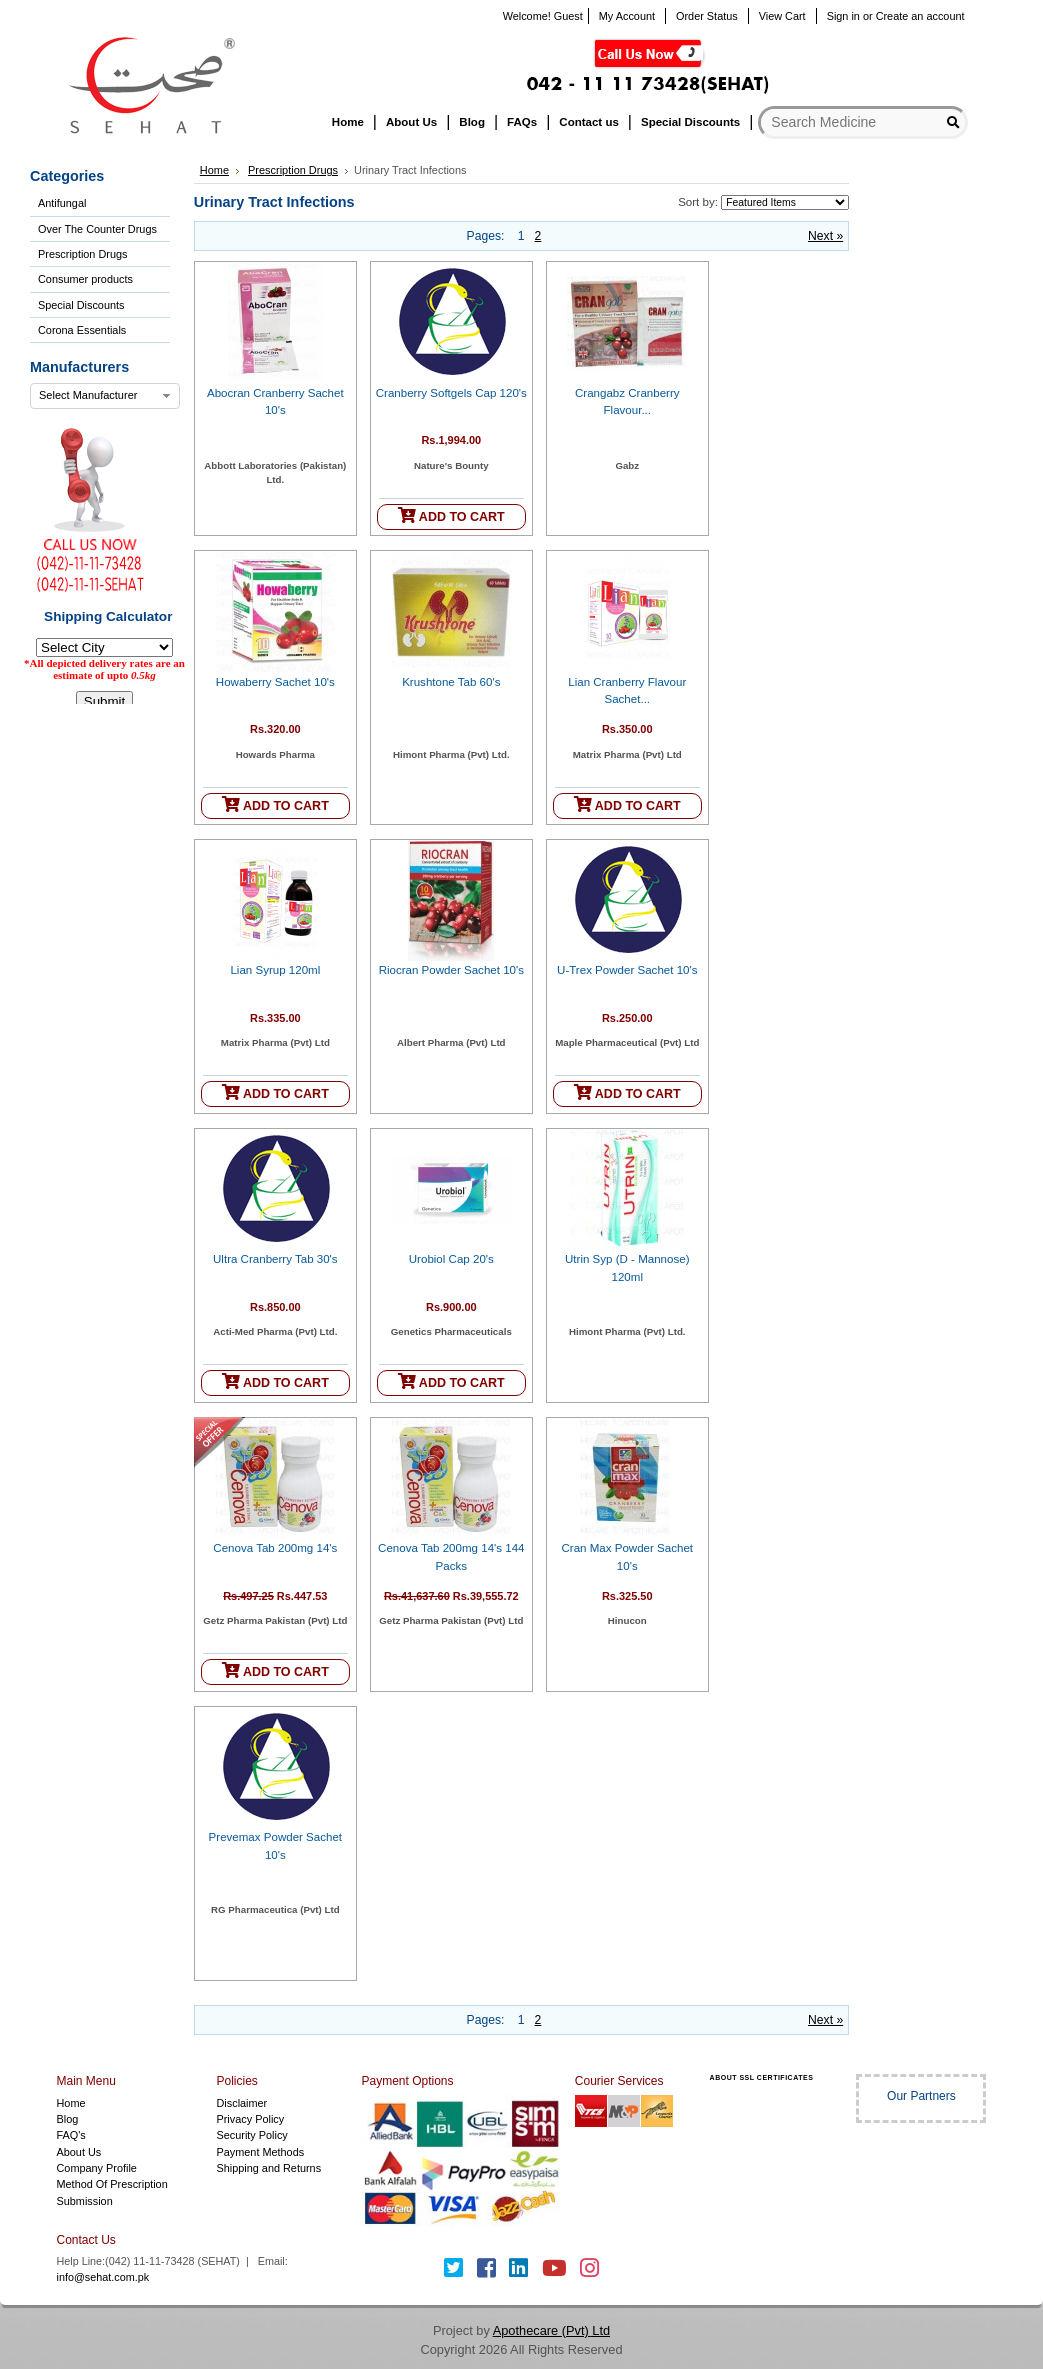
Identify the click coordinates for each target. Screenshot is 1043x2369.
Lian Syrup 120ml (275, 970)
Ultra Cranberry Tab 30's (275, 1259)
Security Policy (251, 2135)
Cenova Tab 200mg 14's (275, 1548)
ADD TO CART (451, 515)
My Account (627, 16)
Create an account (920, 16)
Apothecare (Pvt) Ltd (551, 2330)
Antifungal (62, 203)
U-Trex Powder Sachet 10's (627, 970)
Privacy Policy (250, 2119)
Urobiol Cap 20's (451, 1259)
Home (214, 170)
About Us (79, 2152)
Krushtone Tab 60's (451, 682)
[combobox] (105, 396)
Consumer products (85, 279)
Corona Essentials (82, 330)
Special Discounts (81, 305)
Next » (825, 236)
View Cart (782, 16)
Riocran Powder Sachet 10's (451, 970)
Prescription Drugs (82, 254)
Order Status (707, 16)
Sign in (843, 16)
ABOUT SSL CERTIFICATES (762, 2077)
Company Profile (97, 2168)
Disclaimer (241, 2103)
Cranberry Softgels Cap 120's (451, 393)
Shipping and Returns (268, 2168)
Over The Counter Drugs (97, 229)
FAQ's (71, 2135)
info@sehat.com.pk (103, 2277)
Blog (68, 2119)
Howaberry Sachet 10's (275, 682)
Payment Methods (260, 2152)
